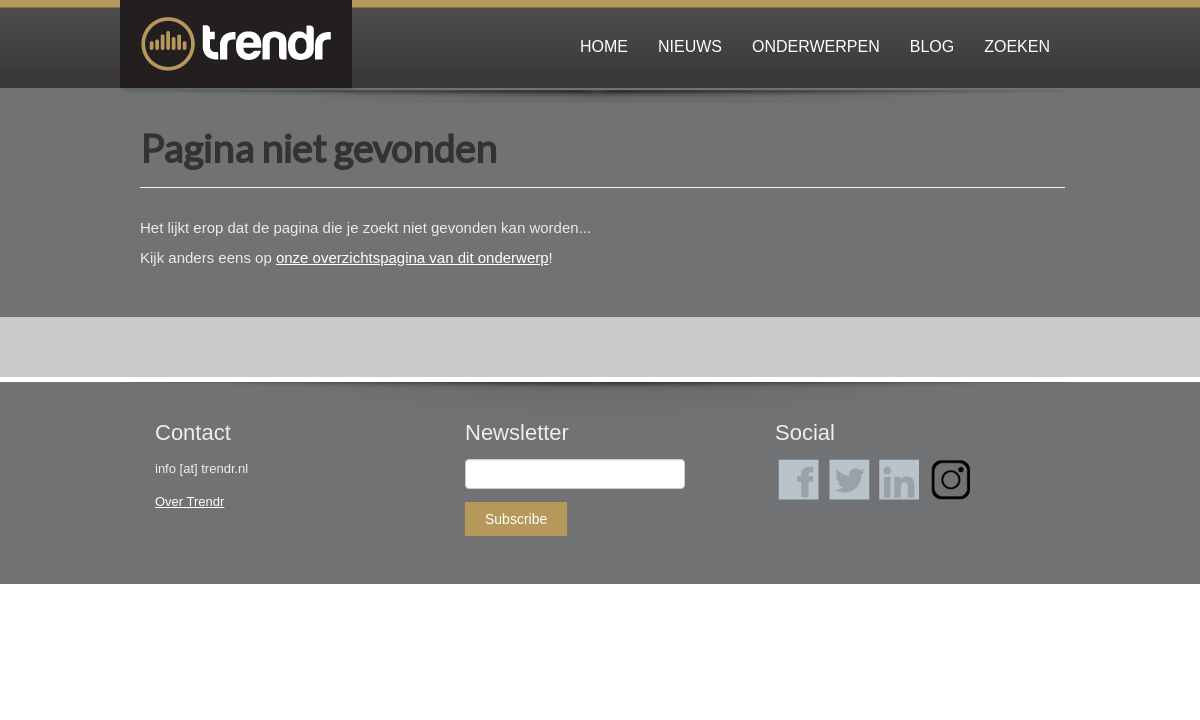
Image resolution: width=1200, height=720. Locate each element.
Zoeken (1017, 46)
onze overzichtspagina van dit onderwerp (412, 257)
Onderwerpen (816, 46)
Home (604, 46)
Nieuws (690, 46)
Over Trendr (189, 501)
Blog (932, 46)
